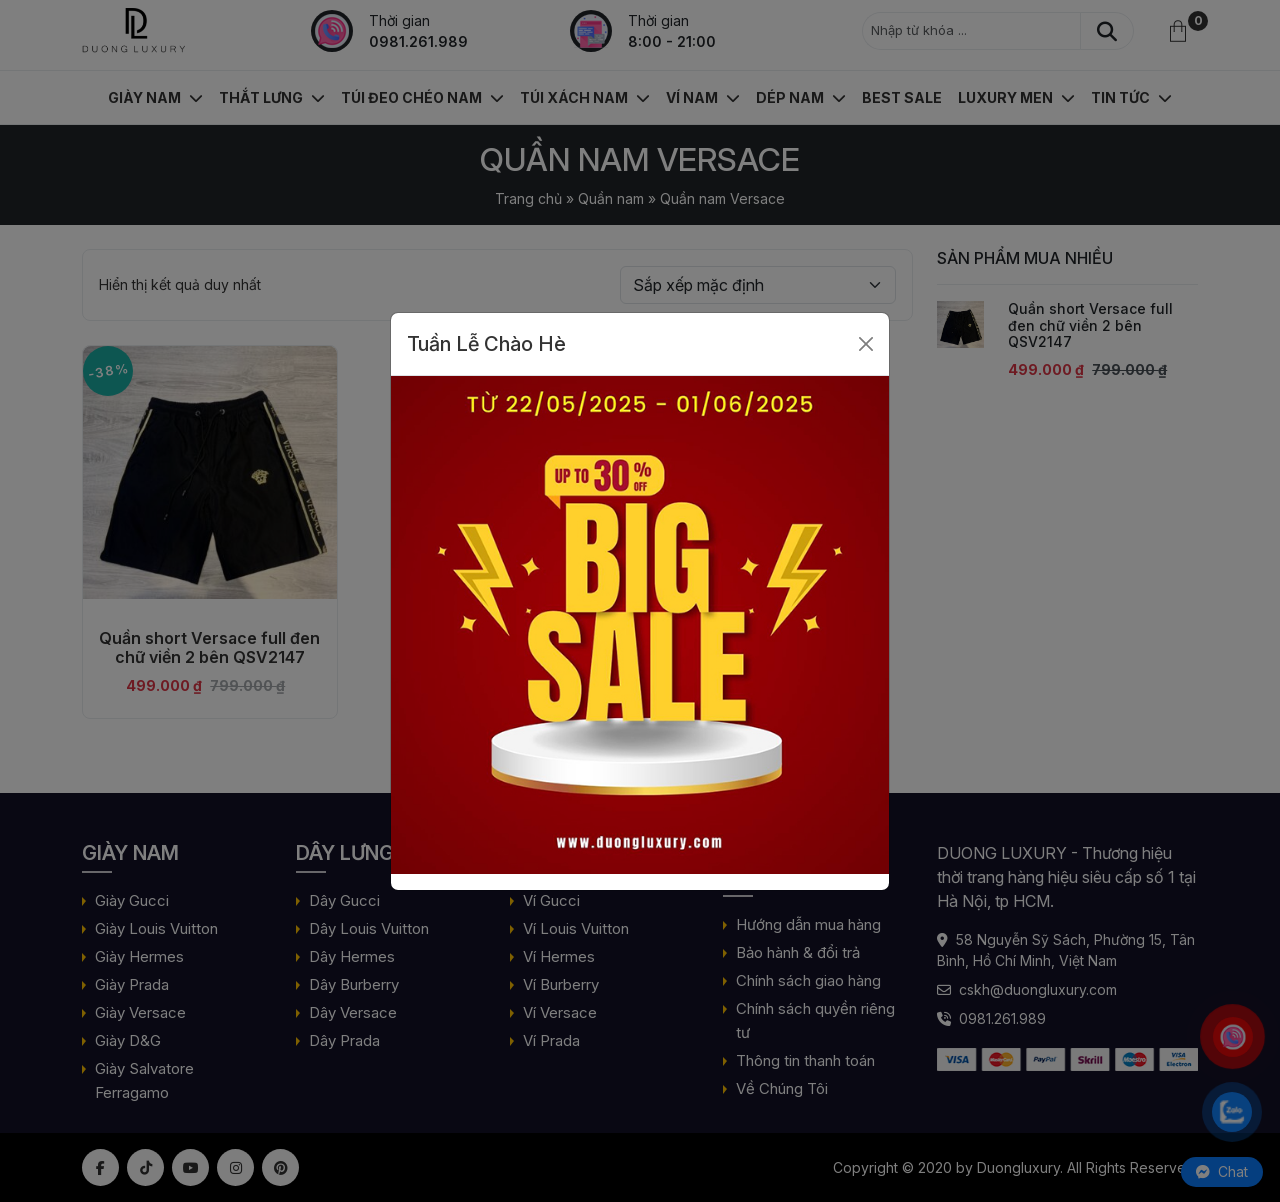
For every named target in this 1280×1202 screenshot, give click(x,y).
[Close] (866, 344)
